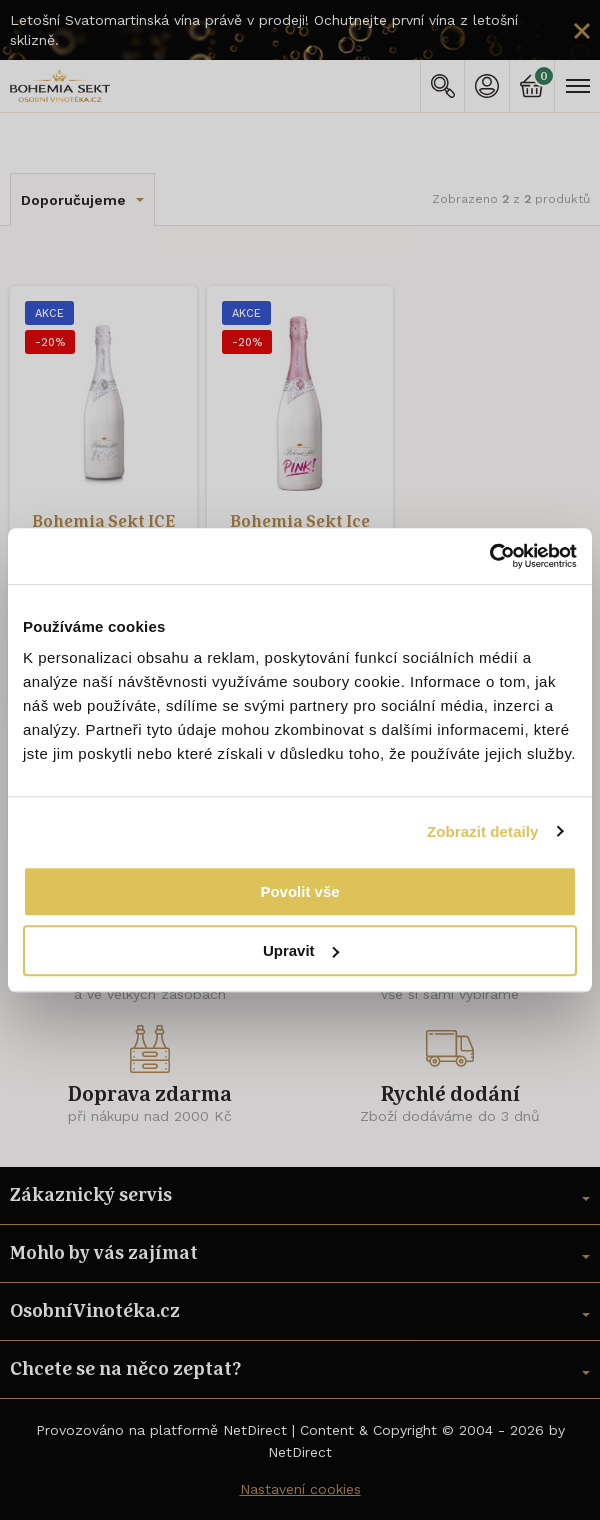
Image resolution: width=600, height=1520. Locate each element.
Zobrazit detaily (483, 831)
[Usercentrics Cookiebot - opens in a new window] (489, 556)
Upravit (301, 950)
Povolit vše (299, 891)
